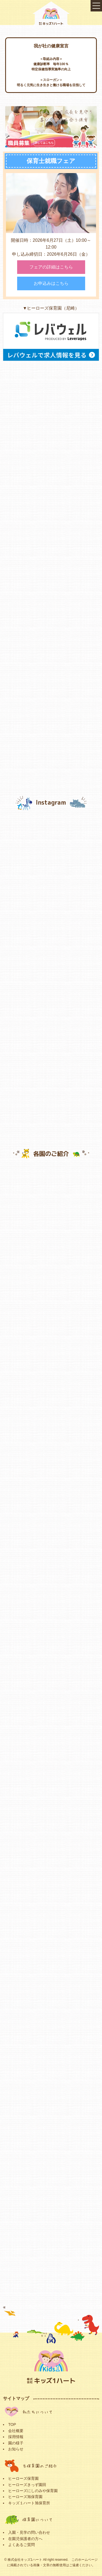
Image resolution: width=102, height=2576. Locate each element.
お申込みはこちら (51, 284)
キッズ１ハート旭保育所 (29, 2503)
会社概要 (15, 2431)
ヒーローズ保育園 (23, 2478)
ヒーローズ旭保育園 (25, 2497)
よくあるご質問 (21, 2544)
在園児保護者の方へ (25, 2538)
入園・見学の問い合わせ (29, 2532)
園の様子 (15, 2443)
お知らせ (15, 2449)
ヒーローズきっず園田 (27, 2485)
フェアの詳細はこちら (51, 267)
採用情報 (15, 2437)
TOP (12, 2424)
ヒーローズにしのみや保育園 (33, 2491)
